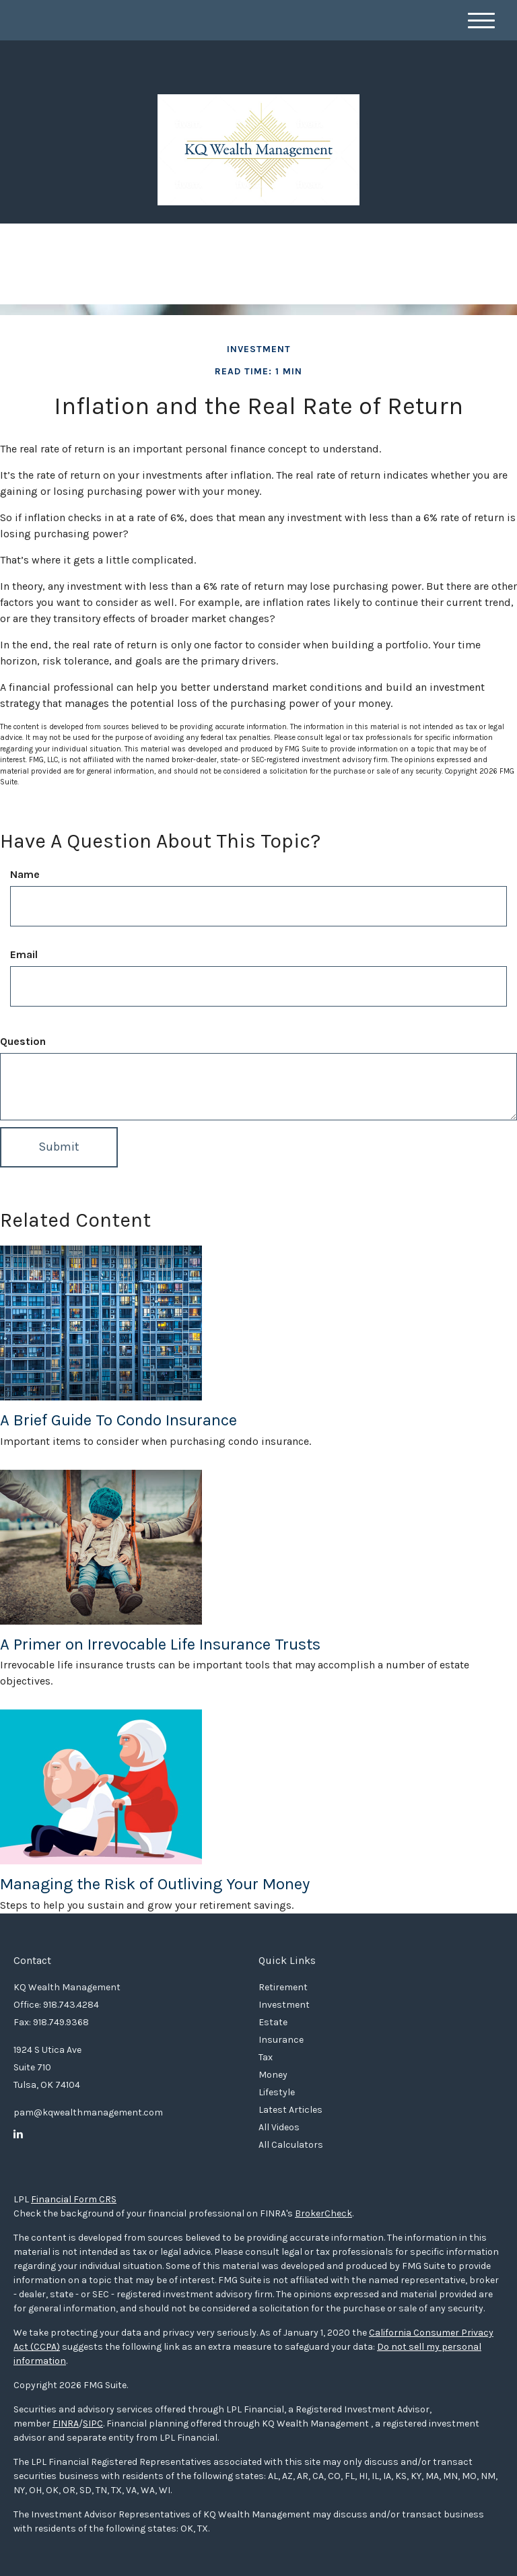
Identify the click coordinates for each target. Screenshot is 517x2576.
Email (24, 954)
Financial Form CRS (73, 2199)
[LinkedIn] (18, 2134)
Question (23, 1041)
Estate (272, 2022)
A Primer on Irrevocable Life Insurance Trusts (160, 1644)
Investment (284, 2004)
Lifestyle (276, 2092)
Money (272, 2074)
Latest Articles (290, 2109)
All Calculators (290, 2144)
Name (25, 874)
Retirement (283, 1987)
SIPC (93, 2423)
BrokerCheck (323, 2213)
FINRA (66, 2423)
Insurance (281, 2039)
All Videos (279, 2127)
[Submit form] (59, 1147)
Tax (265, 2057)
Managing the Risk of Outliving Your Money (155, 1883)
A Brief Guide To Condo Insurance (118, 1420)
